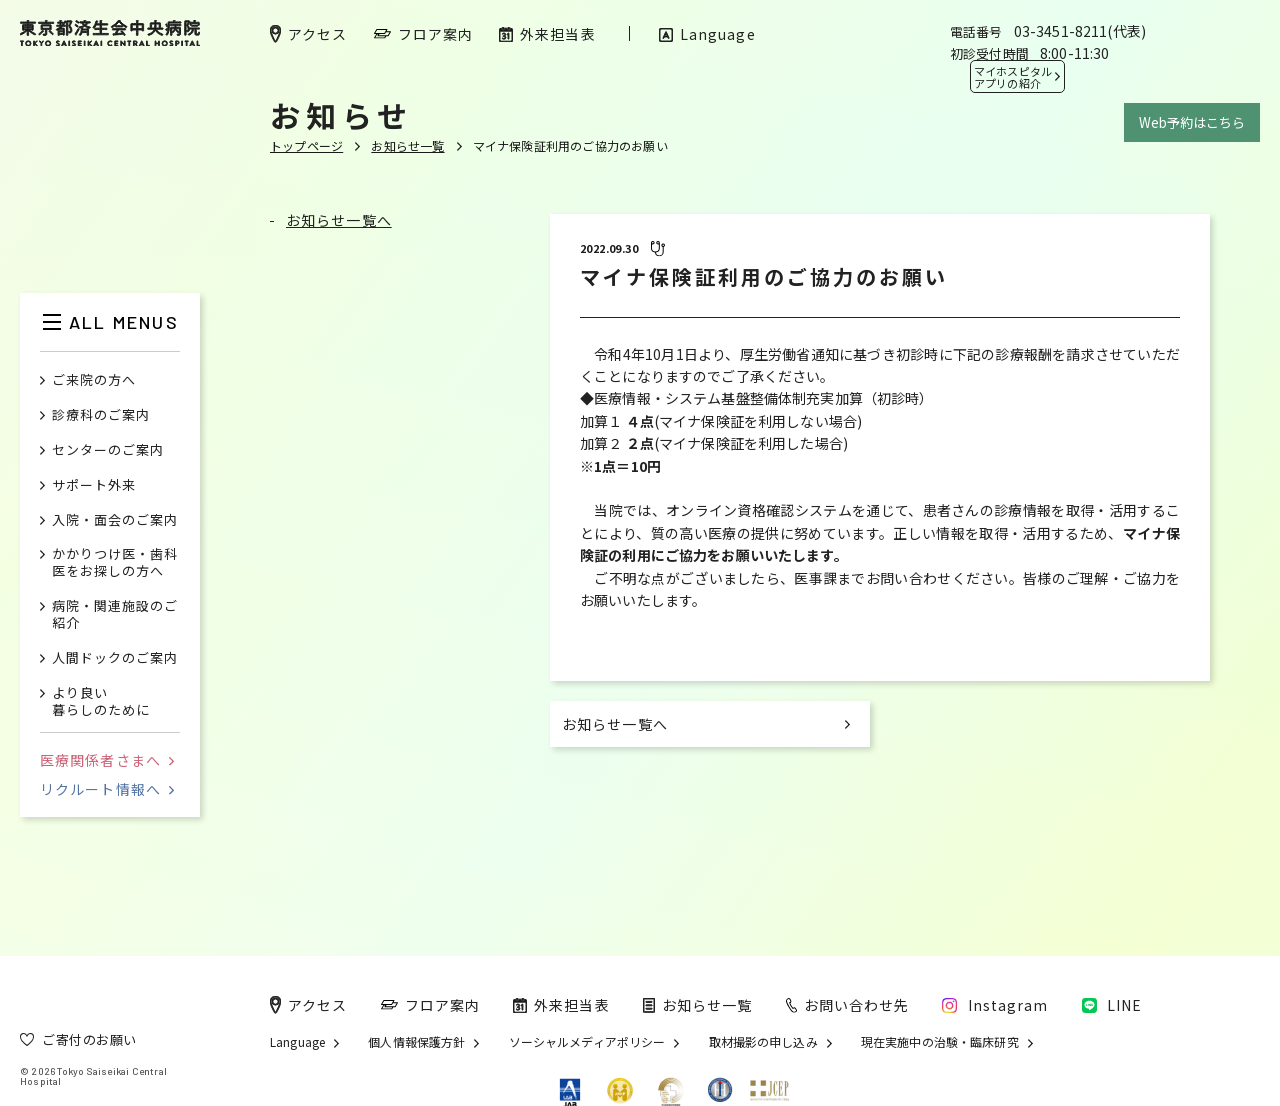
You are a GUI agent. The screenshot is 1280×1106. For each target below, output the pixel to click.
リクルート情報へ (107, 789)
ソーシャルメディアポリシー (587, 1042)
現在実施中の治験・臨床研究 (940, 1042)
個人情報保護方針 (416, 1042)
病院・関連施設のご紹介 (115, 615)
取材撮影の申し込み (763, 1042)
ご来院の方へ (94, 380)
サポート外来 (94, 485)
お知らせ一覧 (407, 145)
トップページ (306, 145)
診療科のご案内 (101, 415)
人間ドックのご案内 (115, 658)
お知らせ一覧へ (339, 220)
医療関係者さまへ (107, 760)
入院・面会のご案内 (115, 520)
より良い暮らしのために (101, 702)
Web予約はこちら (1192, 122)
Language (297, 1042)
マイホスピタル (1013, 77)
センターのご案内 (108, 450)
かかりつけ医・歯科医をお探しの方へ (115, 563)
